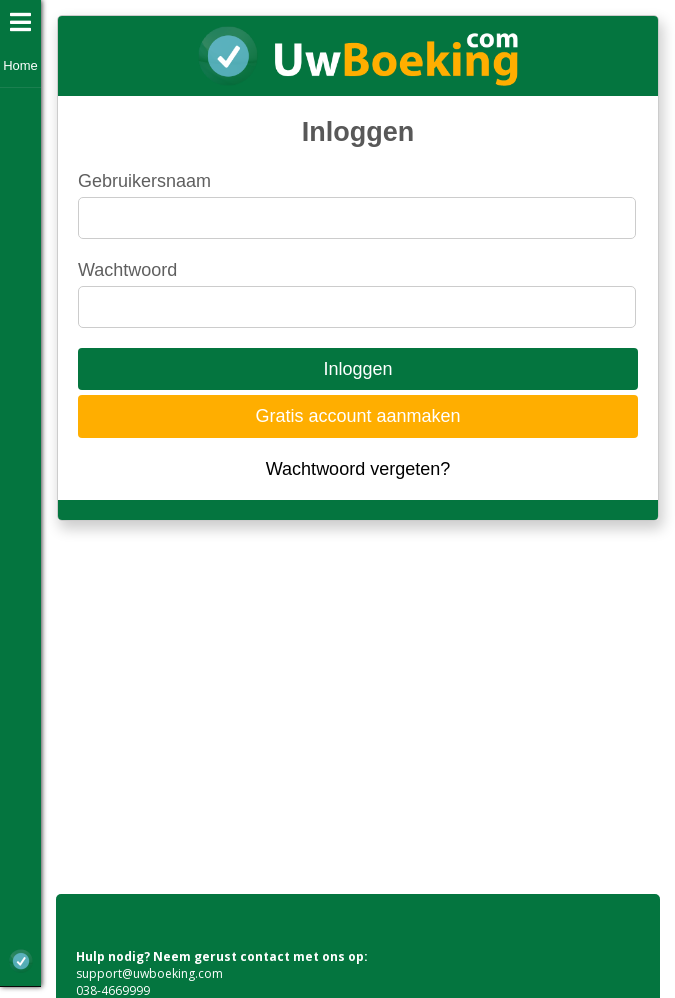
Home (20, 65)
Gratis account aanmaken (357, 416)
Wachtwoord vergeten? (358, 469)
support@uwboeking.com (149, 973)
